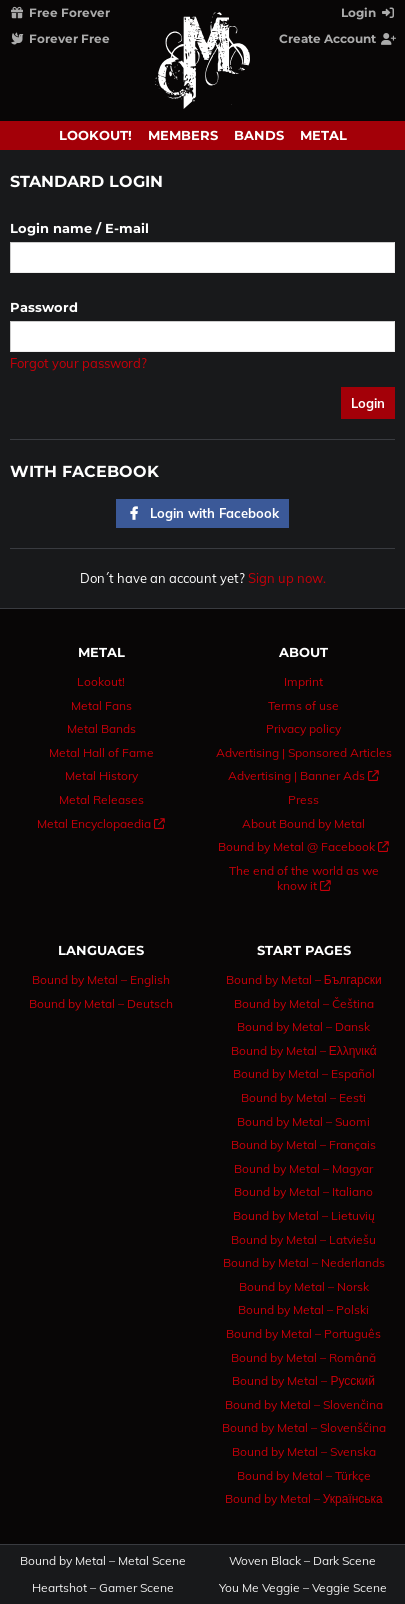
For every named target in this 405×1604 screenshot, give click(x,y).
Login (369, 12)
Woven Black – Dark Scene (302, 1561)
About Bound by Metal (303, 823)
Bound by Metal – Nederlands (304, 1262)
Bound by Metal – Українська (304, 1498)
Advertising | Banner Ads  (303, 775)
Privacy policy (303, 728)
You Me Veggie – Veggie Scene (303, 1588)
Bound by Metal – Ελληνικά (304, 1050)
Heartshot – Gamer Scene (103, 1588)
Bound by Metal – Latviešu (303, 1239)
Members (183, 135)
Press (303, 799)
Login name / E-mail (79, 228)
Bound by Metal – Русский (303, 1380)
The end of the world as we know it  (304, 878)
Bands (259, 135)
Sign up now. (287, 578)
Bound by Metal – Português (303, 1333)
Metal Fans (101, 705)
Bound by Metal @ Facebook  (303, 846)
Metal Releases (101, 799)
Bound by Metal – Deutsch (101, 1003)
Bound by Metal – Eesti (303, 1097)
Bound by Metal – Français (303, 1144)
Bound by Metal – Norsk (304, 1286)
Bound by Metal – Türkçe (304, 1475)
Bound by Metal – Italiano (303, 1191)
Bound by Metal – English (101, 979)
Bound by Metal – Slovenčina (304, 1404)
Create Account (338, 38)
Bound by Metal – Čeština (304, 1003)
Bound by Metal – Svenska (304, 1451)
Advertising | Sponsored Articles (304, 752)
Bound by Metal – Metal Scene (103, 1561)
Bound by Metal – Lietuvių (304, 1215)
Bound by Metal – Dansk (303, 1026)
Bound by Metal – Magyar (303, 1168)
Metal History (101, 775)
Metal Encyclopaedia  (101, 823)
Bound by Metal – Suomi (303, 1121)
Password (44, 307)
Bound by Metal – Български (304, 979)
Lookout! (95, 135)
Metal (323, 135)
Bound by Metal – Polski (303, 1309)
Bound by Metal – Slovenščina (304, 1427)
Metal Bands (101, 728)
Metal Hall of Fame (101, 752)
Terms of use (303, 705)
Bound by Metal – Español (304, 1073)
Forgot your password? (78, 363)
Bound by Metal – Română (303, 1357)
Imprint (303, 681)
